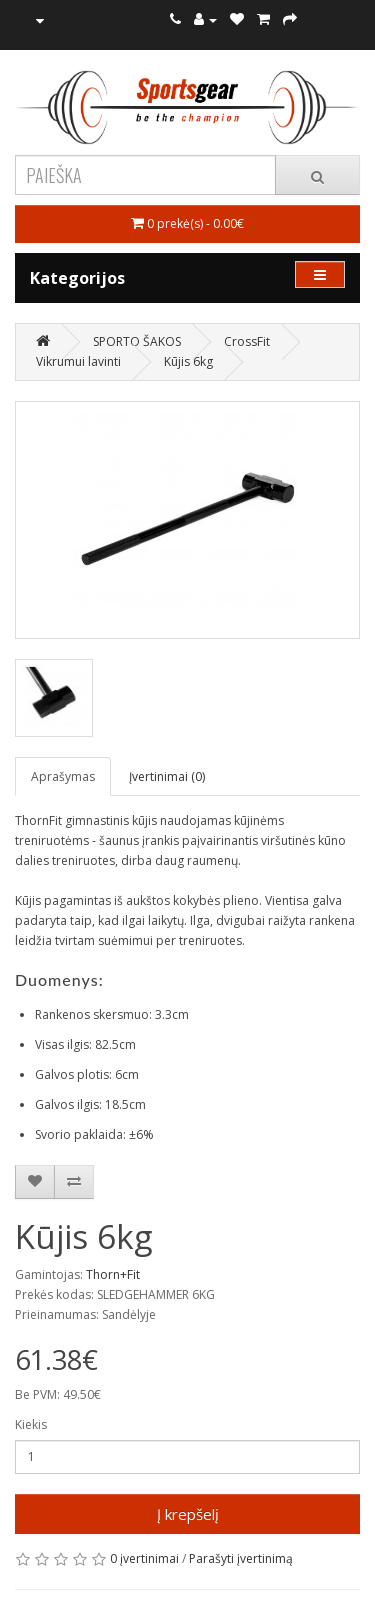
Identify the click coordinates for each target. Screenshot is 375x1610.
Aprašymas (63, 776)
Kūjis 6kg (188, 361)
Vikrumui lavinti (78, 361)
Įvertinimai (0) (167, 776)
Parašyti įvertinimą (241, 1558)
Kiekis (31, 1424)
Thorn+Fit (113, 1274)
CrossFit (247, 341)
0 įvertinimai (144, 1558)
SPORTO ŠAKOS (137, 341)
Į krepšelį (188, 1514)
